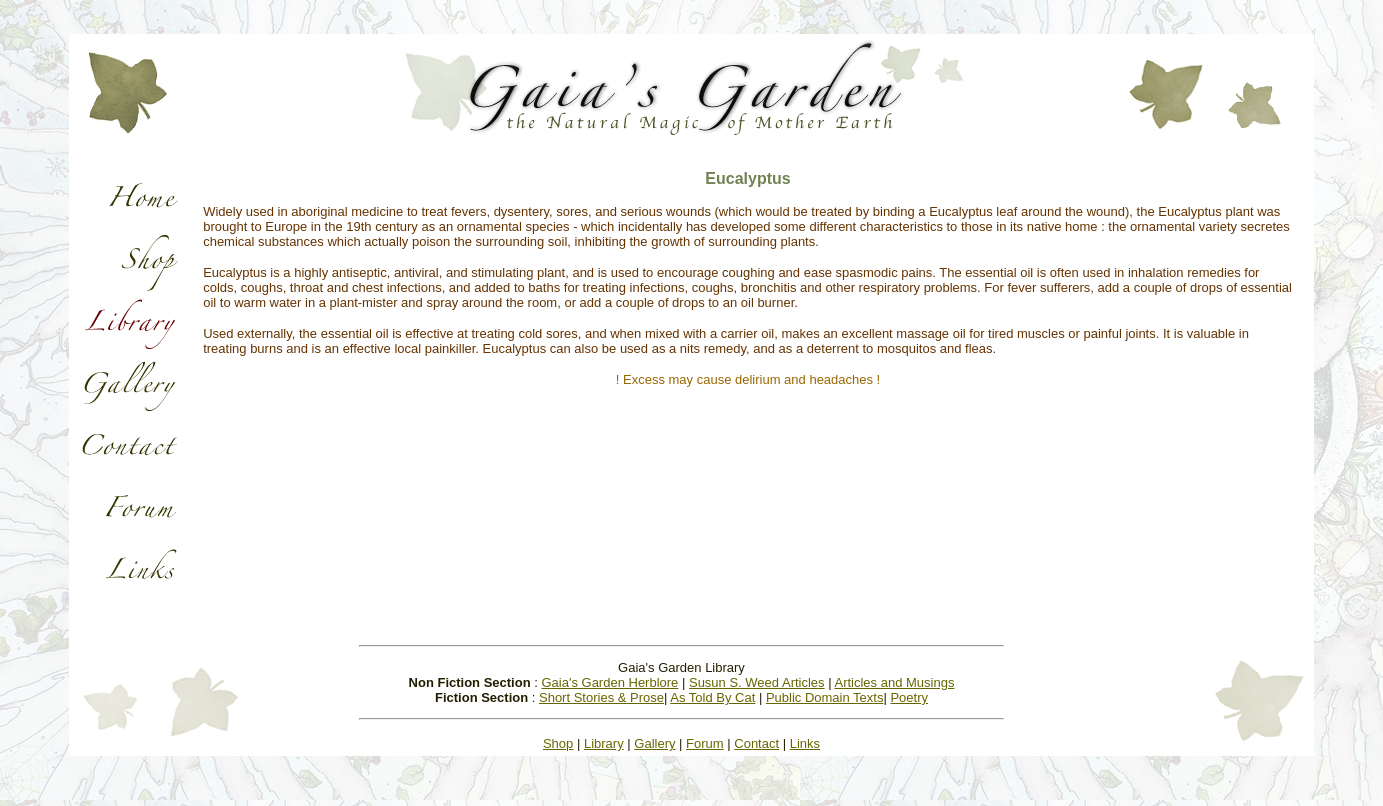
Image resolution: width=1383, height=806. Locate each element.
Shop (558, 743)
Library (604, 743)
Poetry (909, 697)
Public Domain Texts (825, 697)
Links (805, 743)
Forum (705, 743)
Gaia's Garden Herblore (609, 682)
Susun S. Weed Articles (757, 682)
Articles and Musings (894, 682)
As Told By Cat (712, 697)
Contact (756, 743)
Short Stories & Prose (601, 697)
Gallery (654, 743)
